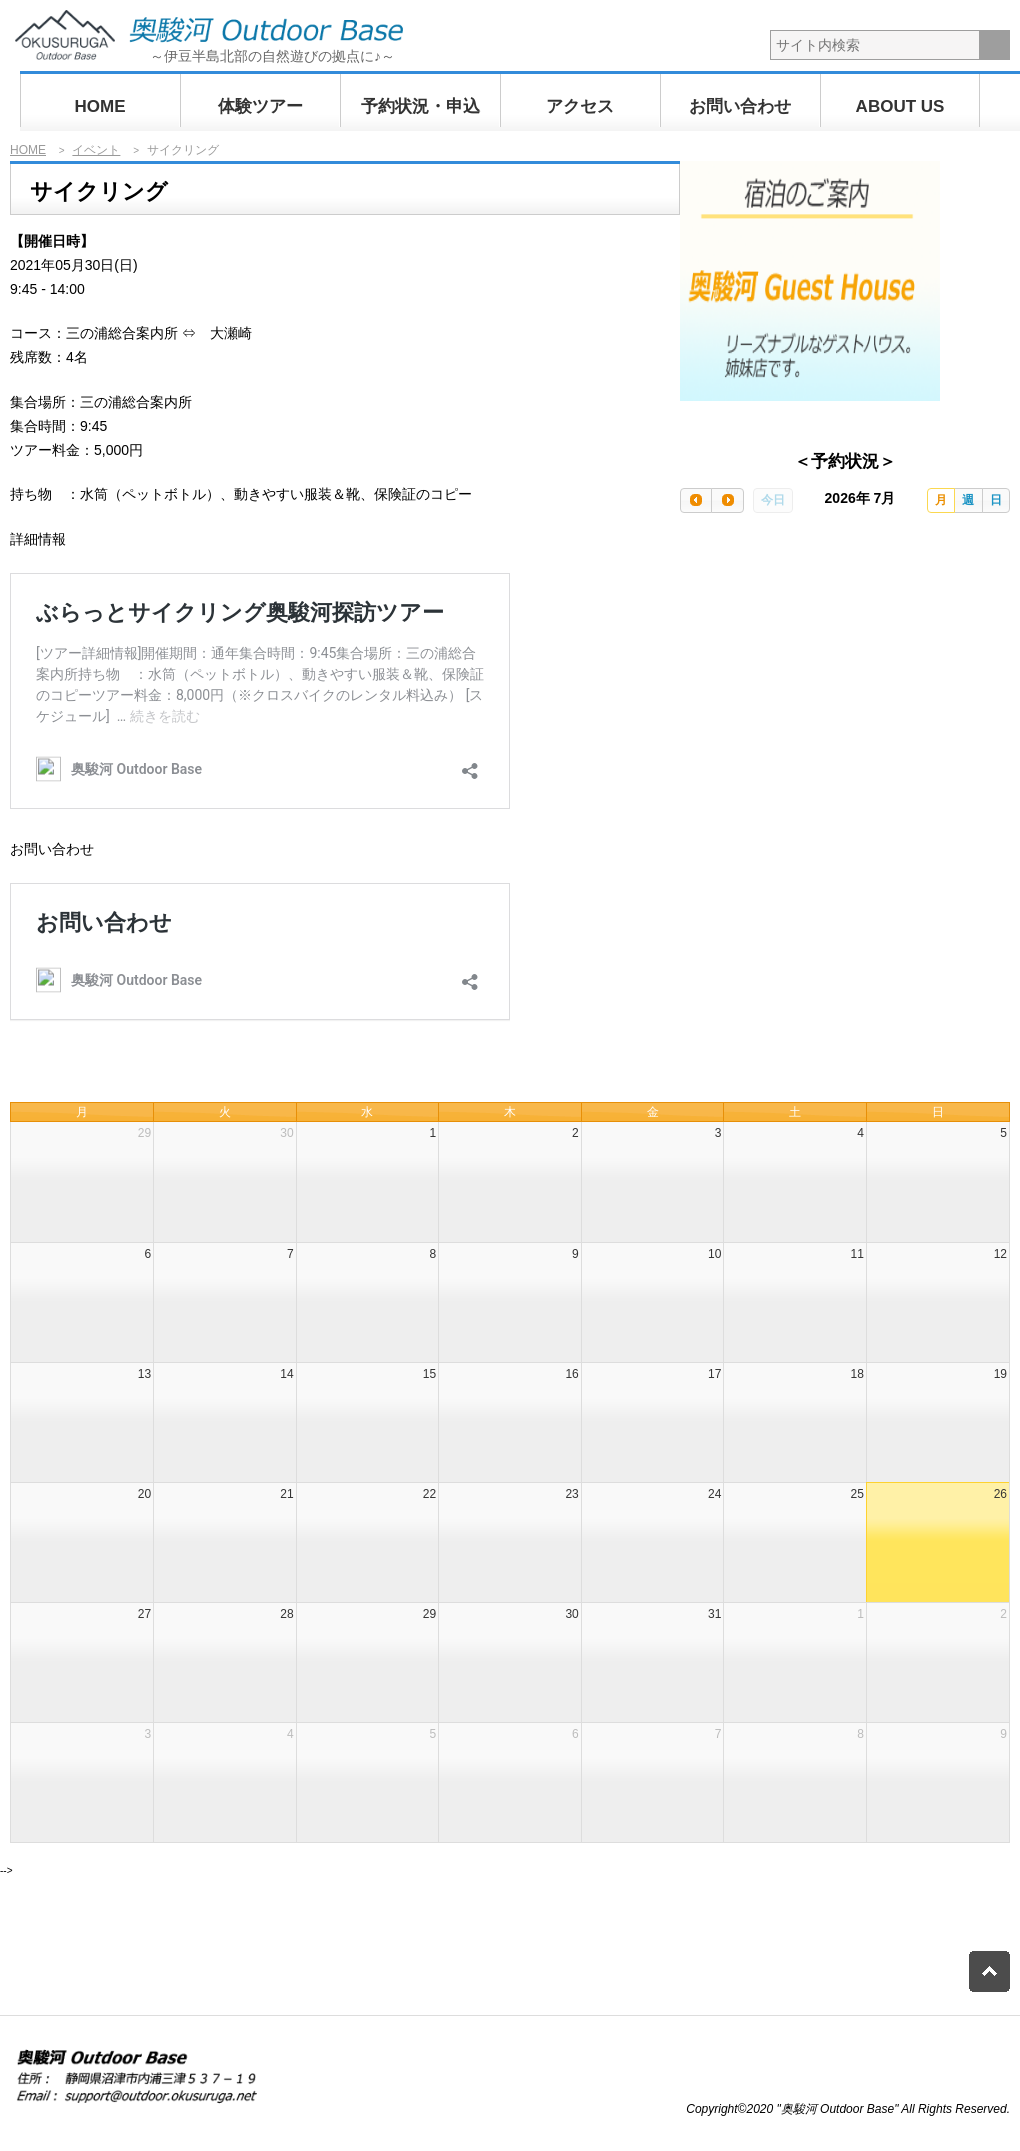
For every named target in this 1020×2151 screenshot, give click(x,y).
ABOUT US (900, 106)
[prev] (696, 500)
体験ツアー (260, 106)
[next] (727, 500)
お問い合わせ (740, 106)
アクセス (580, 106)
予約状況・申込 (420, 106)
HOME (100, 106)
